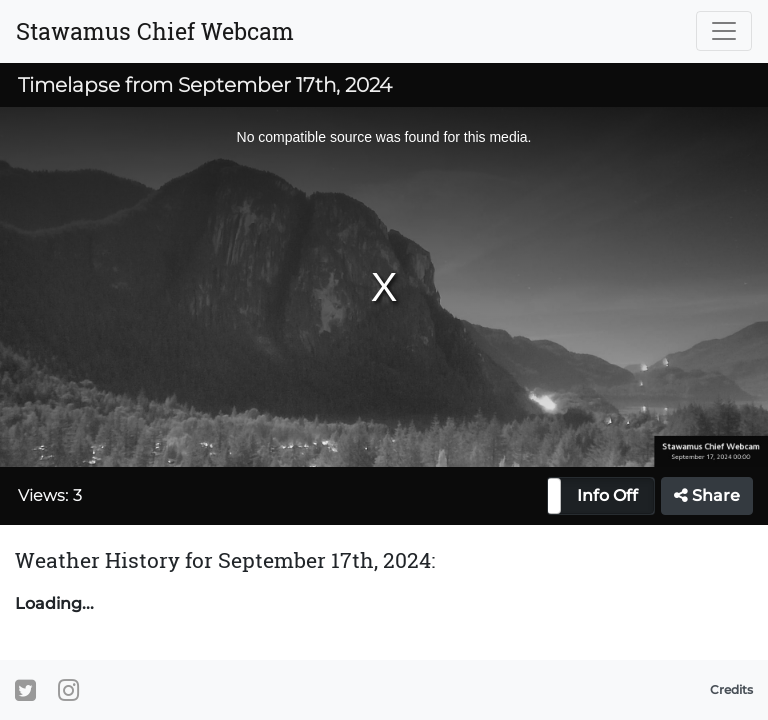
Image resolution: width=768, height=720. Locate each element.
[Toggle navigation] (724, 31)
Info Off (607, 495)
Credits (731, 689)
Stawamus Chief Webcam (155, 31)
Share (707, 495)
